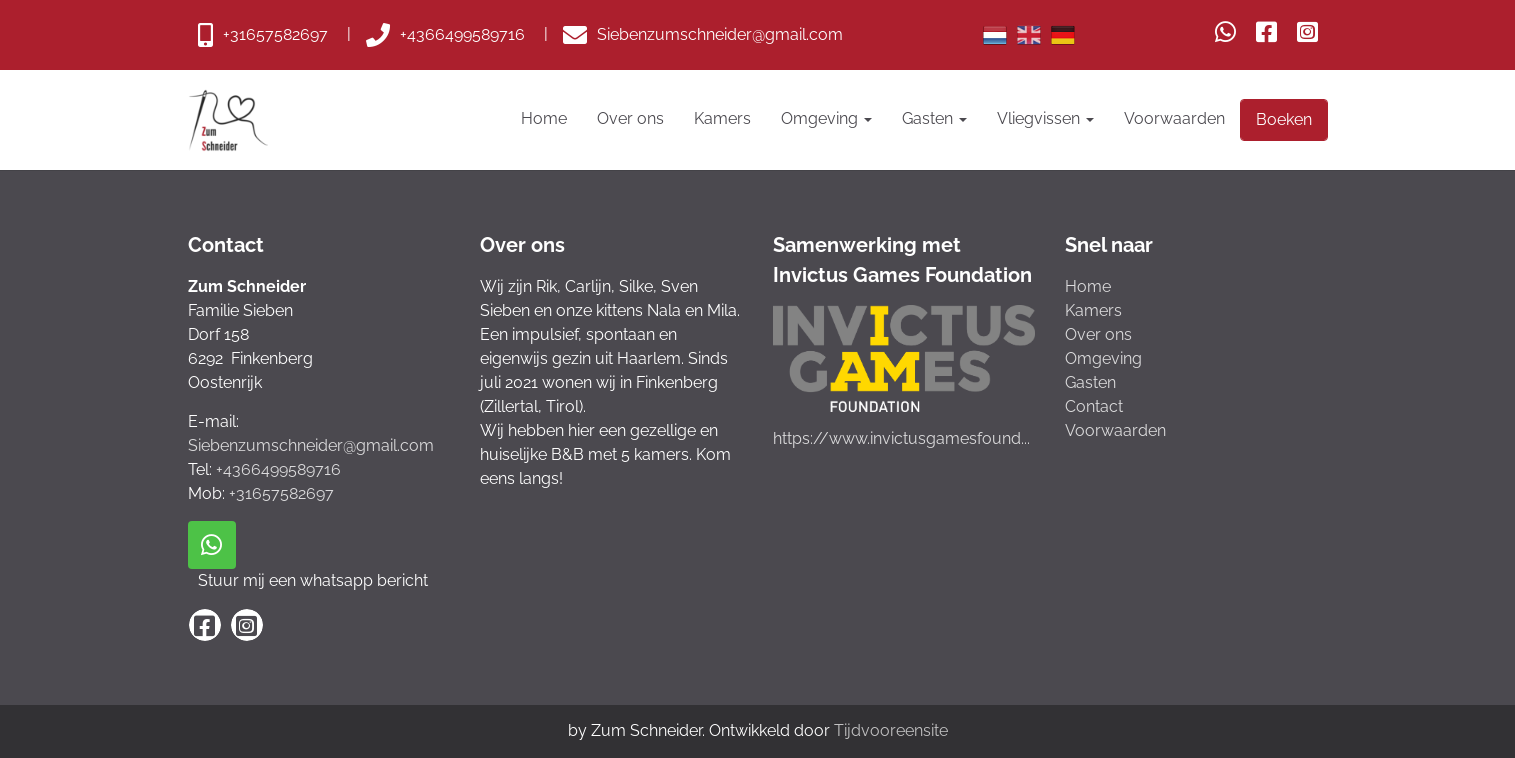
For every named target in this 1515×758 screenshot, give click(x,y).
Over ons (630, 118)
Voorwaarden (1174, 118)
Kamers (722, 118)
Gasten (934, 118)
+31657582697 (281, 493)
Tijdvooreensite (891, 730)
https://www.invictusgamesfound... (901, 438)
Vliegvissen (1045, 118)
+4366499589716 (278, 469)
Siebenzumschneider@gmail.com (311, 445)
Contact (1094, 406)
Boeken (1284, 119)
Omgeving (826, 118)
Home (544, 118)
